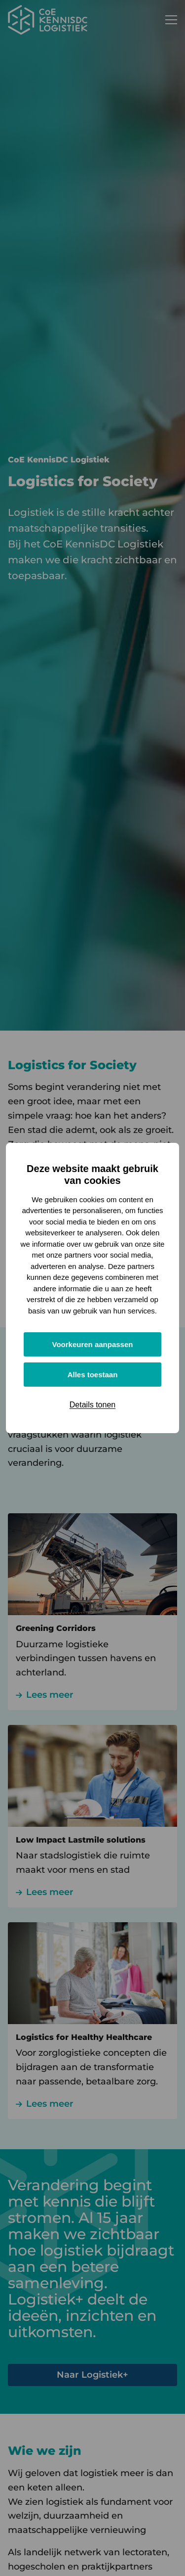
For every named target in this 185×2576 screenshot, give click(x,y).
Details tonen (92, 1405)
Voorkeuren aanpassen (92, 1344)
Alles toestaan (93, 1374)
